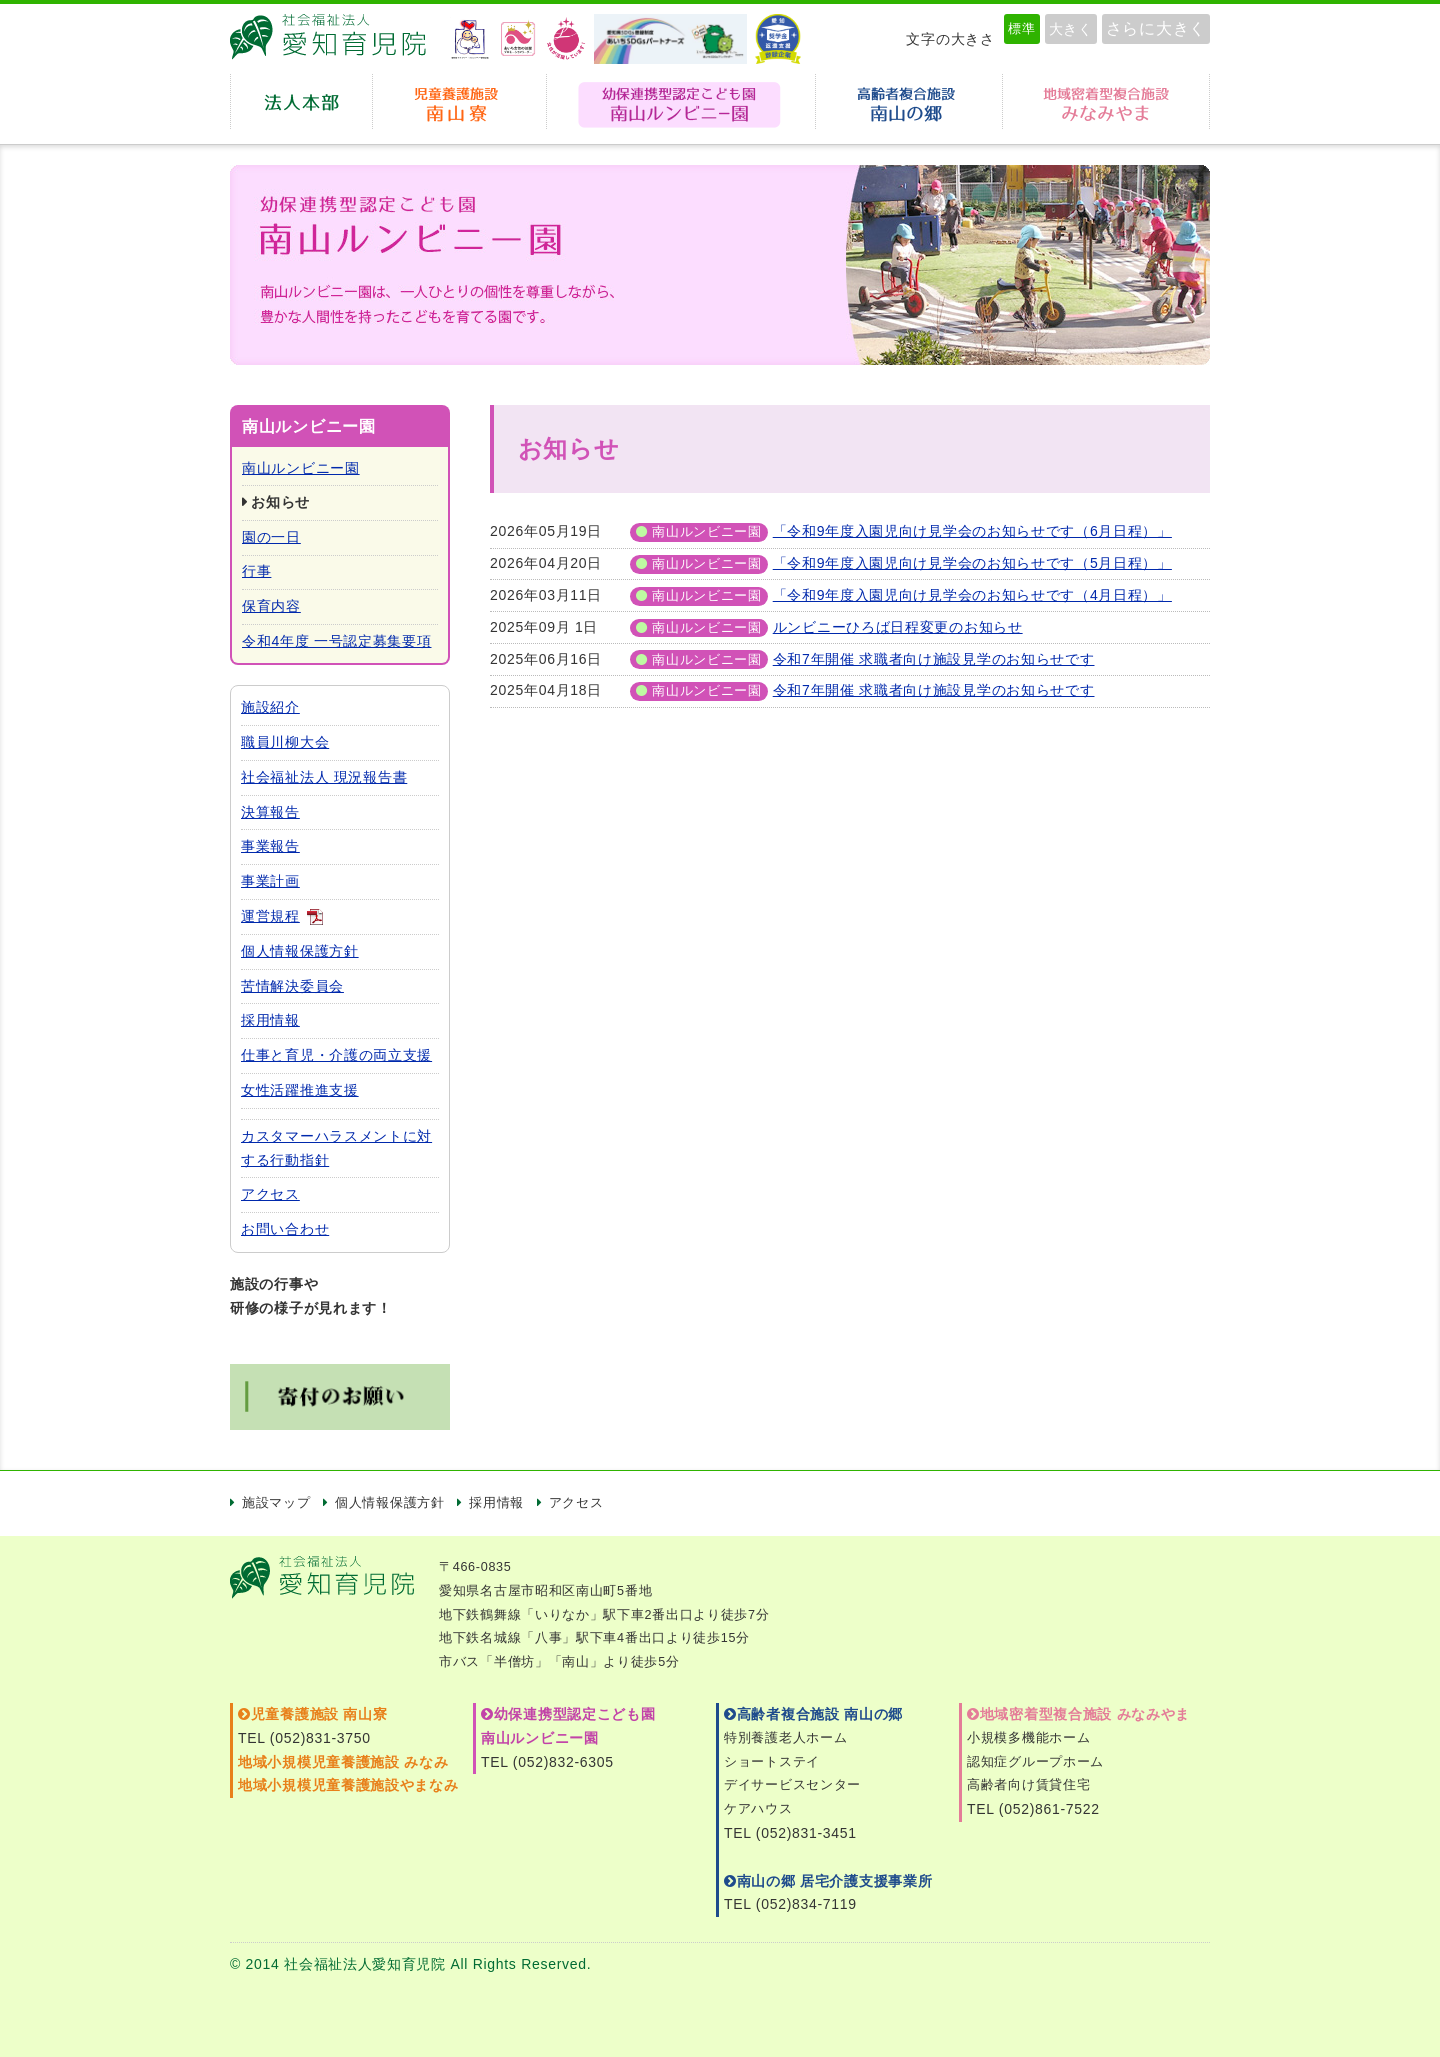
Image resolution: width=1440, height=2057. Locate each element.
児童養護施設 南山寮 (459, 101)
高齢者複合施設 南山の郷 (813, 1714)
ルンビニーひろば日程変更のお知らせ (898, 627)
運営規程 (270, 916)
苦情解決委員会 (292, 986)
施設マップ (276, 1503)
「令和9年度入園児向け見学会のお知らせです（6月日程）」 (972, 531)
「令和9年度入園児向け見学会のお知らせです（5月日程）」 (972, 563)
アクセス (270, 1194)
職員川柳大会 (285, 742)
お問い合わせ (285, 1229)
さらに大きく (1156, 28)
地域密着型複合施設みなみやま (1106, 101)
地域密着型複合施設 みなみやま (1078, 1714)
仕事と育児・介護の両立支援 (336, 1055)
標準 (1021, 28)
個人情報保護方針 (300, 951)
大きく (1071, 29)
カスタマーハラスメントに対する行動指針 (336, 1148)
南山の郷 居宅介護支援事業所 (828, 1881)
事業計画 (270, 881)
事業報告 (270, 846)
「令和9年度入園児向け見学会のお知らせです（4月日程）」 (972, 595)
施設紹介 (270, 707)
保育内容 (271, 606)
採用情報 (270, 1020)
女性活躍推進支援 (300, 1090)
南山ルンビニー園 (301, 468)
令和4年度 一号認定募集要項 (336, 641)
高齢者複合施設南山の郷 (909, 101)
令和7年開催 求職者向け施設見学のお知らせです (934, 659)
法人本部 (301, 101)
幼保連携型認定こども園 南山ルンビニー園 (681, 101)
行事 (256, 571)
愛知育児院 (335, 39)
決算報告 (270, 812)
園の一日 (271, 537)
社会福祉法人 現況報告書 (324, 777)
